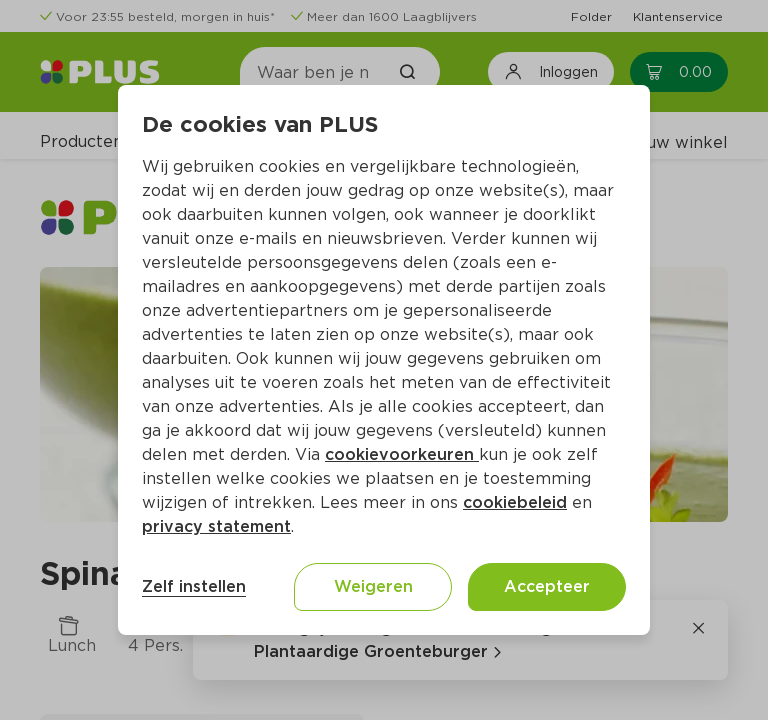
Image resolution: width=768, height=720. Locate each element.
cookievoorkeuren (402, 454)
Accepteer (547, 586)
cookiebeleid (515, 502)
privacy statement (216, 526)
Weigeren (373, 586)
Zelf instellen (194, 586)
